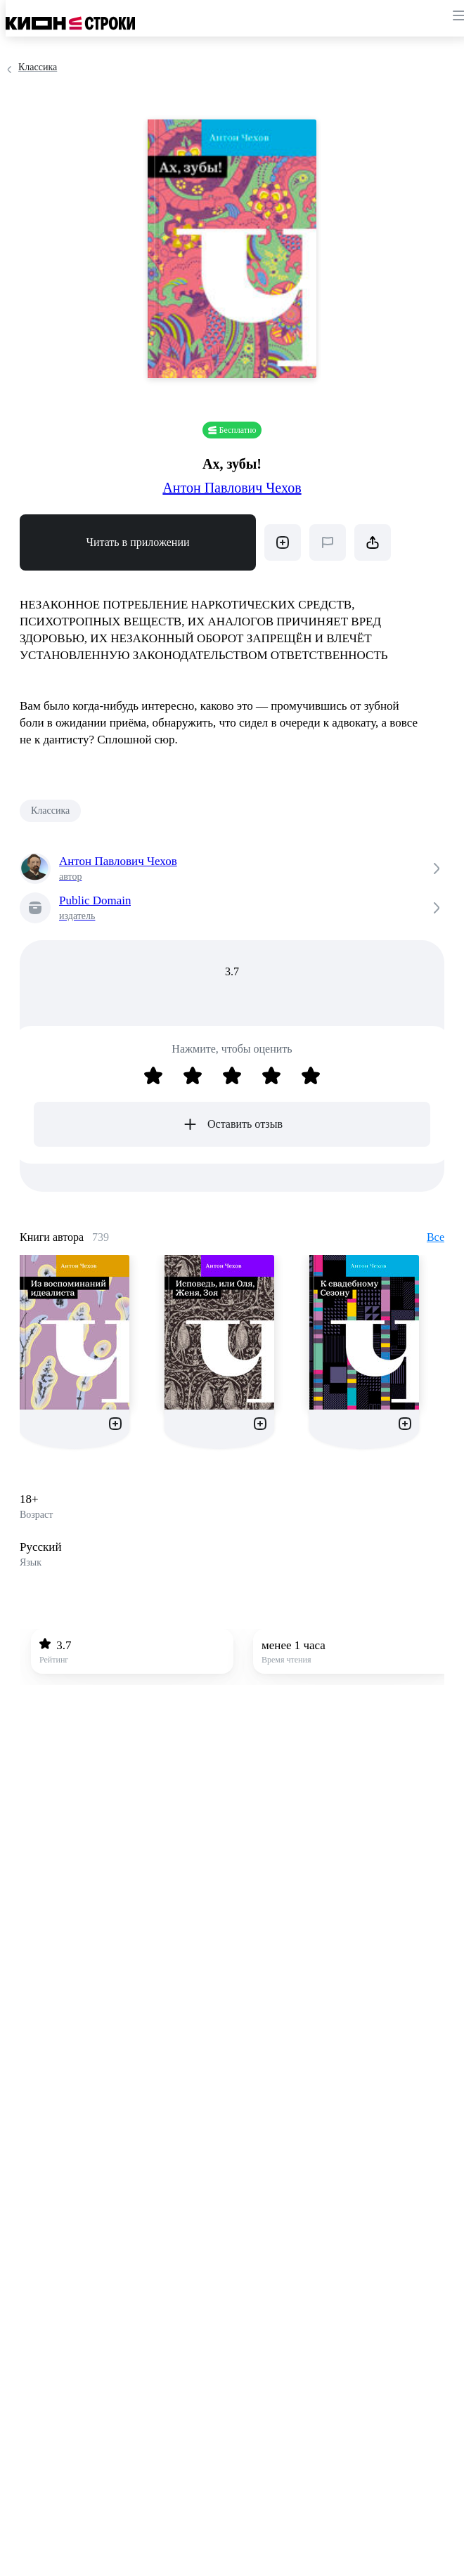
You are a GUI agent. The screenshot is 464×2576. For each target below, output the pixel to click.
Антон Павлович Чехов (231, 487)
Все (435, 1237)
